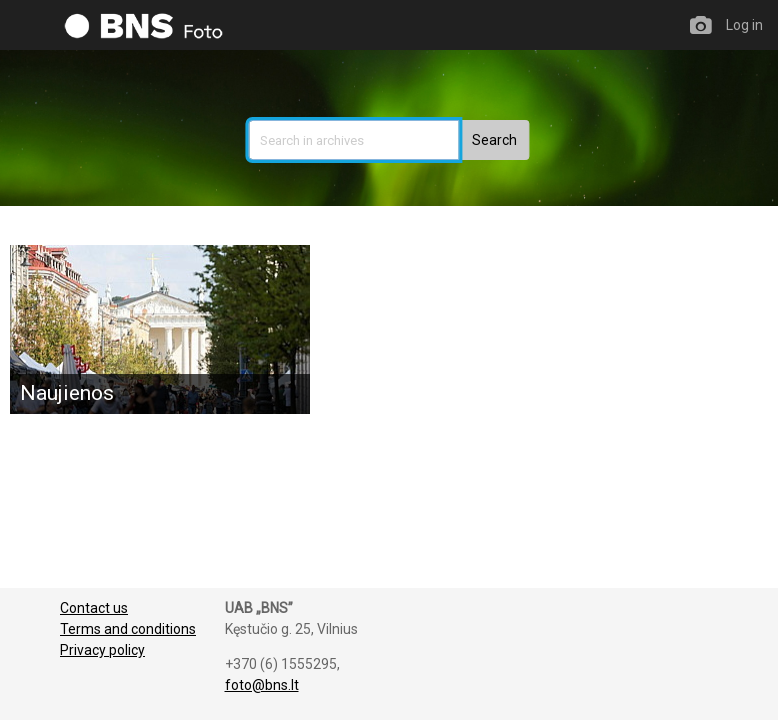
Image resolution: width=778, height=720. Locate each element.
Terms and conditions (128, 629)
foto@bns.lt (262, 685)
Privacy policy (102, 650)
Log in (744, 25)
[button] (494, 140)
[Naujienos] (160, 329)
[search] (353, 140)
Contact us (94, 608)
